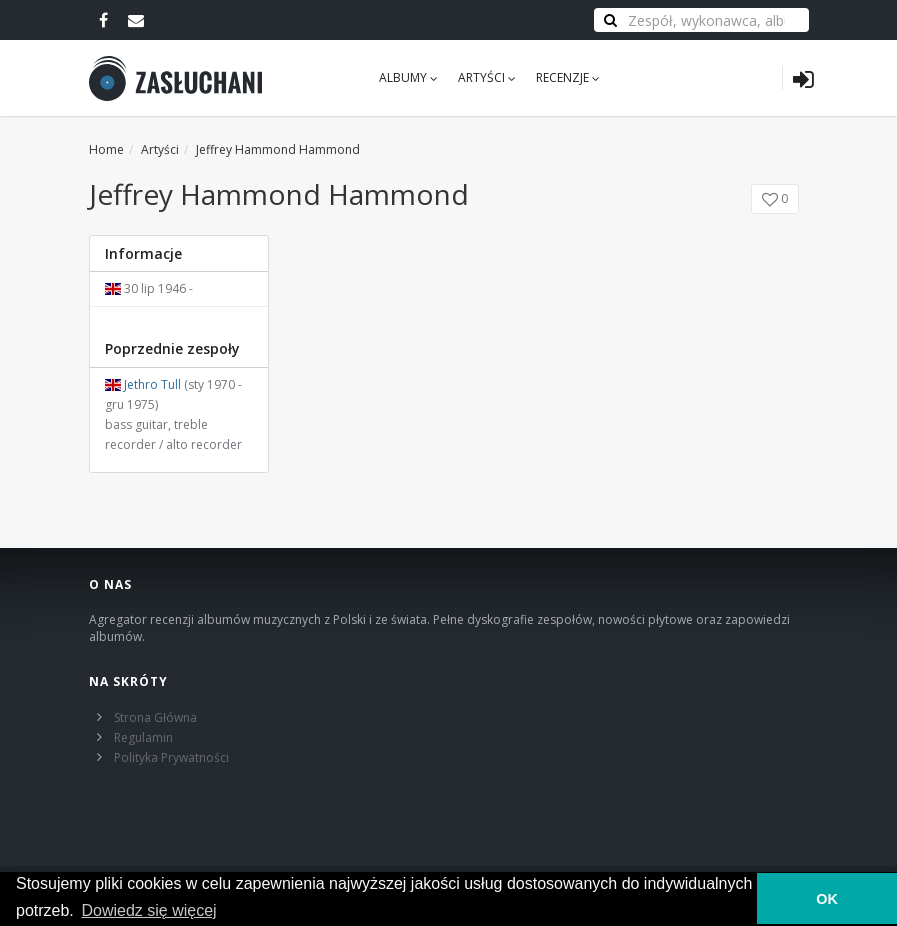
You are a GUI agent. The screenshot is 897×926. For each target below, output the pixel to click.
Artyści (487, 77)
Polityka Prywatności (171, 757)
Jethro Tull (152, 384)
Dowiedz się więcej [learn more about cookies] (148, 910)
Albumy (408, 77)
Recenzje (568, 77)
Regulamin (143, 737)
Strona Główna (155, 717)
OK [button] (827, 899)
